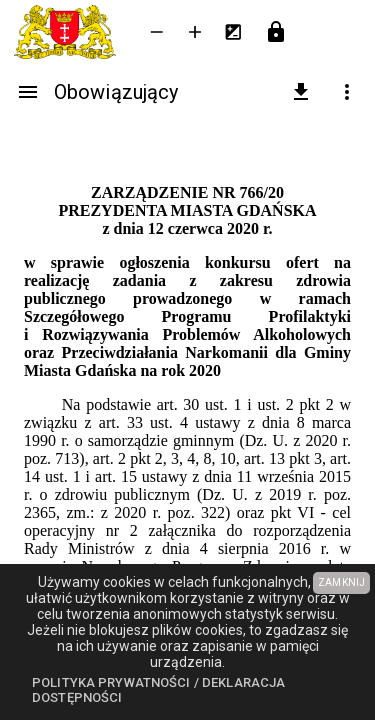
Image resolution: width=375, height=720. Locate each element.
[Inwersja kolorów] (233, 32)
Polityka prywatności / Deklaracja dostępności (158, 690)
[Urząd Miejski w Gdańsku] (69, 32)
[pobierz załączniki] (301, 92)
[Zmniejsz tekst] (157, 32)
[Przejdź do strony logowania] (276, 32)
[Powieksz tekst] (195, 32)
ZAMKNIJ (341, 582)
